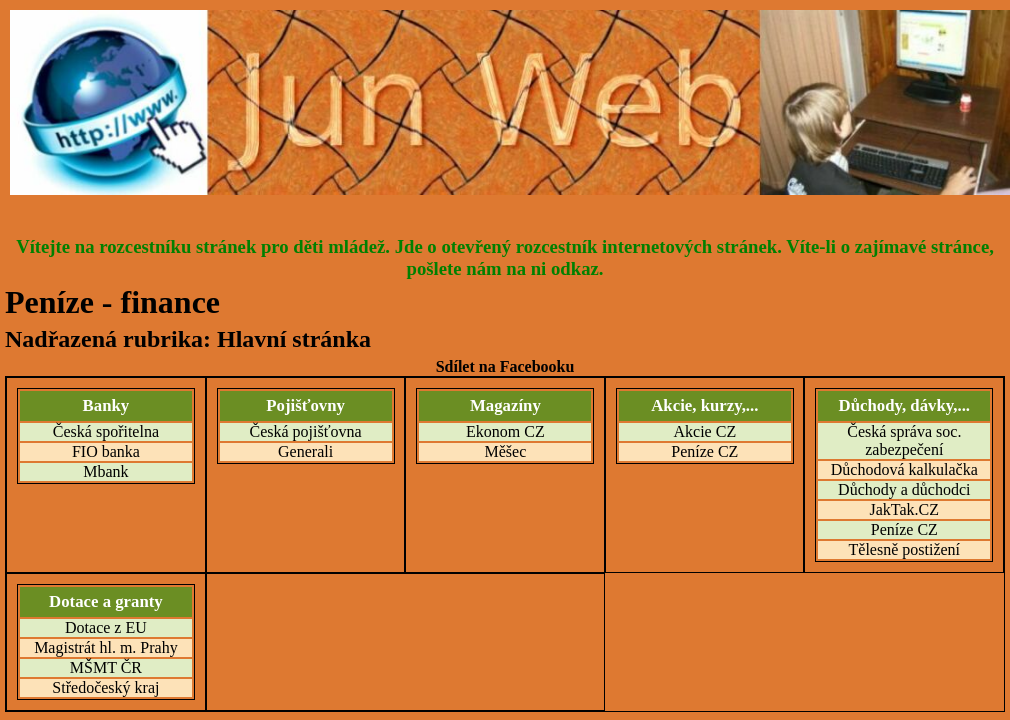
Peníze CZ (704, 451)
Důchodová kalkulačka (904, 469)
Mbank (105, 471)
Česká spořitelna (106, 431)
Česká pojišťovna (306, 431)
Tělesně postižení (905, 549)
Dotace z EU (106, 627)
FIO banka (106, 451)
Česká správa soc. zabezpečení (904, 440)
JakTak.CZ (905, 509)
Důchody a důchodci (904, 489)
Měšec (505, 451)
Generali (305, 451)
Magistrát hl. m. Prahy (106, 647)
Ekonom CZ (505, 431)
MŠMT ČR (106, 667)
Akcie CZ (705, 431)
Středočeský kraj (105, 687)
